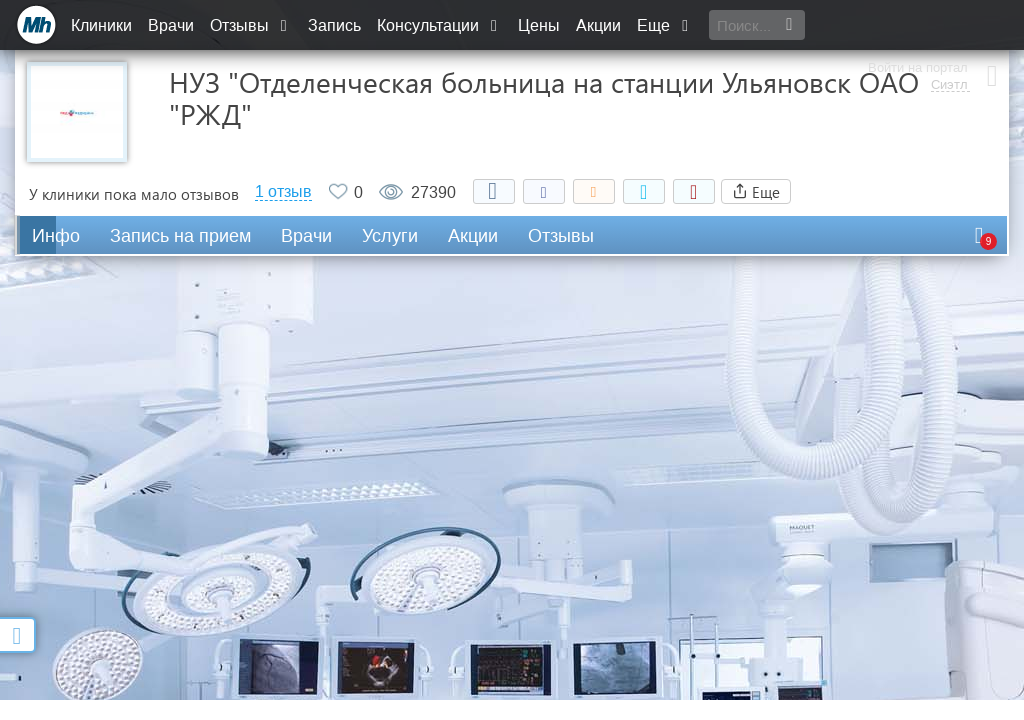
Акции (598, 25)
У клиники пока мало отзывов (134, 194)
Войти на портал (916, 17)
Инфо (56, 236)
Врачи (171, 25)
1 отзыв (283, 192)
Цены (539, 25)
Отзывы (251, 25)
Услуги (390, 236)
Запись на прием (180, 236)
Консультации (439, 25)
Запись (334, 25)
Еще (665, 25)
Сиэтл (947, 35)
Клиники (101, 25)
